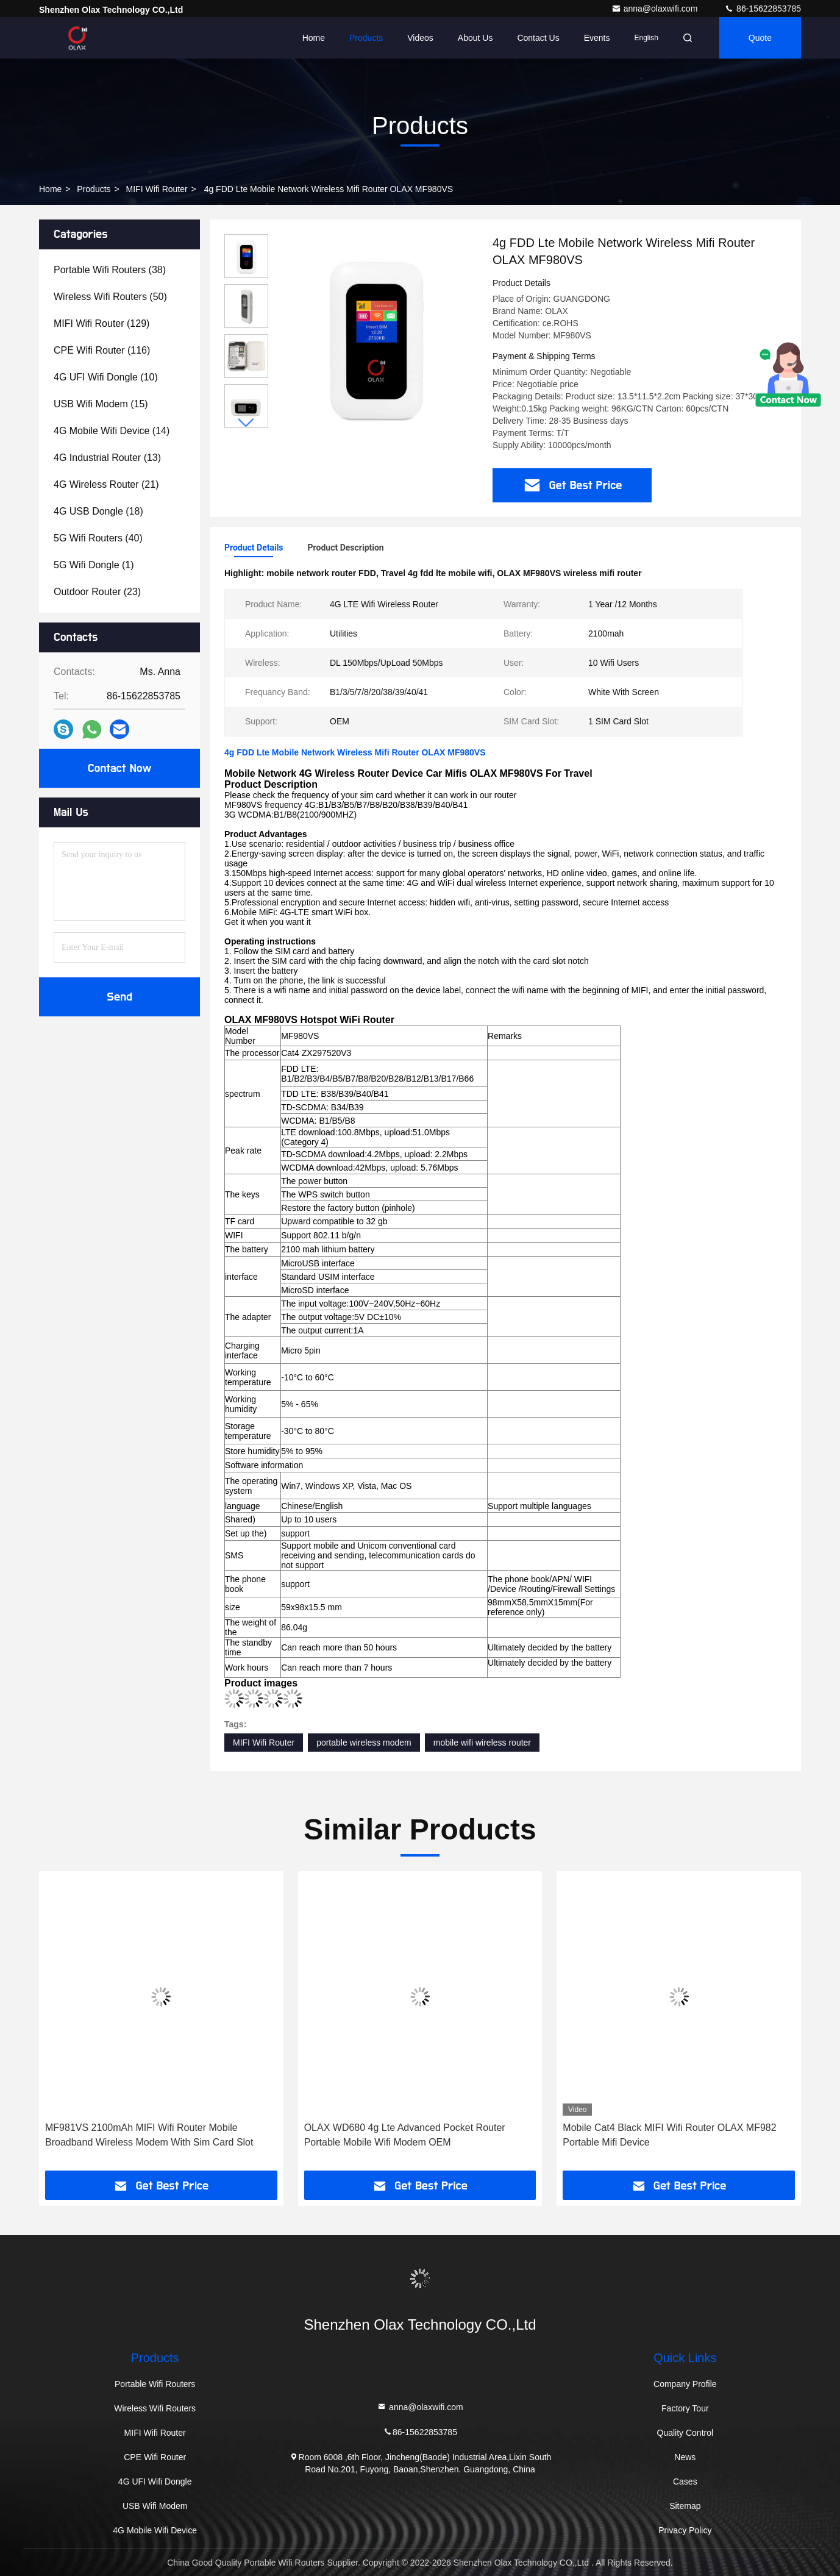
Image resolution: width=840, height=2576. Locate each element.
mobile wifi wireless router (482, 1742)
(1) (94, 565)
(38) (110, 270)
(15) (101, 404)
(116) (102, 350)
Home (313, 38)
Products (366, 38)
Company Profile (685, 2384)
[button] (246, 423)
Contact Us (538, 38)
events (597, 38)
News (685, 2457)
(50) (110, 296)
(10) (106, 377)
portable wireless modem (363, 1742)
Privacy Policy (684, 2530)
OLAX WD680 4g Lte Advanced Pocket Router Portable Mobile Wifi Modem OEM (404, 2134)
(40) (98, 538)
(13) (107, 457)
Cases (685, 2481)
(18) (98, 511)
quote (760, 38)
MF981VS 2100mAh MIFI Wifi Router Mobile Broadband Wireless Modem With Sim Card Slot (149, 2134)
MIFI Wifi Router (157, 189)
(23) (97, 592)
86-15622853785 (762, 8)
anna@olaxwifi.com (655, 8)
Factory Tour (685, 2408)
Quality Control (685, 2433)
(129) (101, 323)
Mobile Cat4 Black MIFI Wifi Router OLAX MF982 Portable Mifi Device (669, 2134)
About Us (475, 38)
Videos (420, 38)
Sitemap (684, 2506)
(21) (106, 484)
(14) (111, 431)
